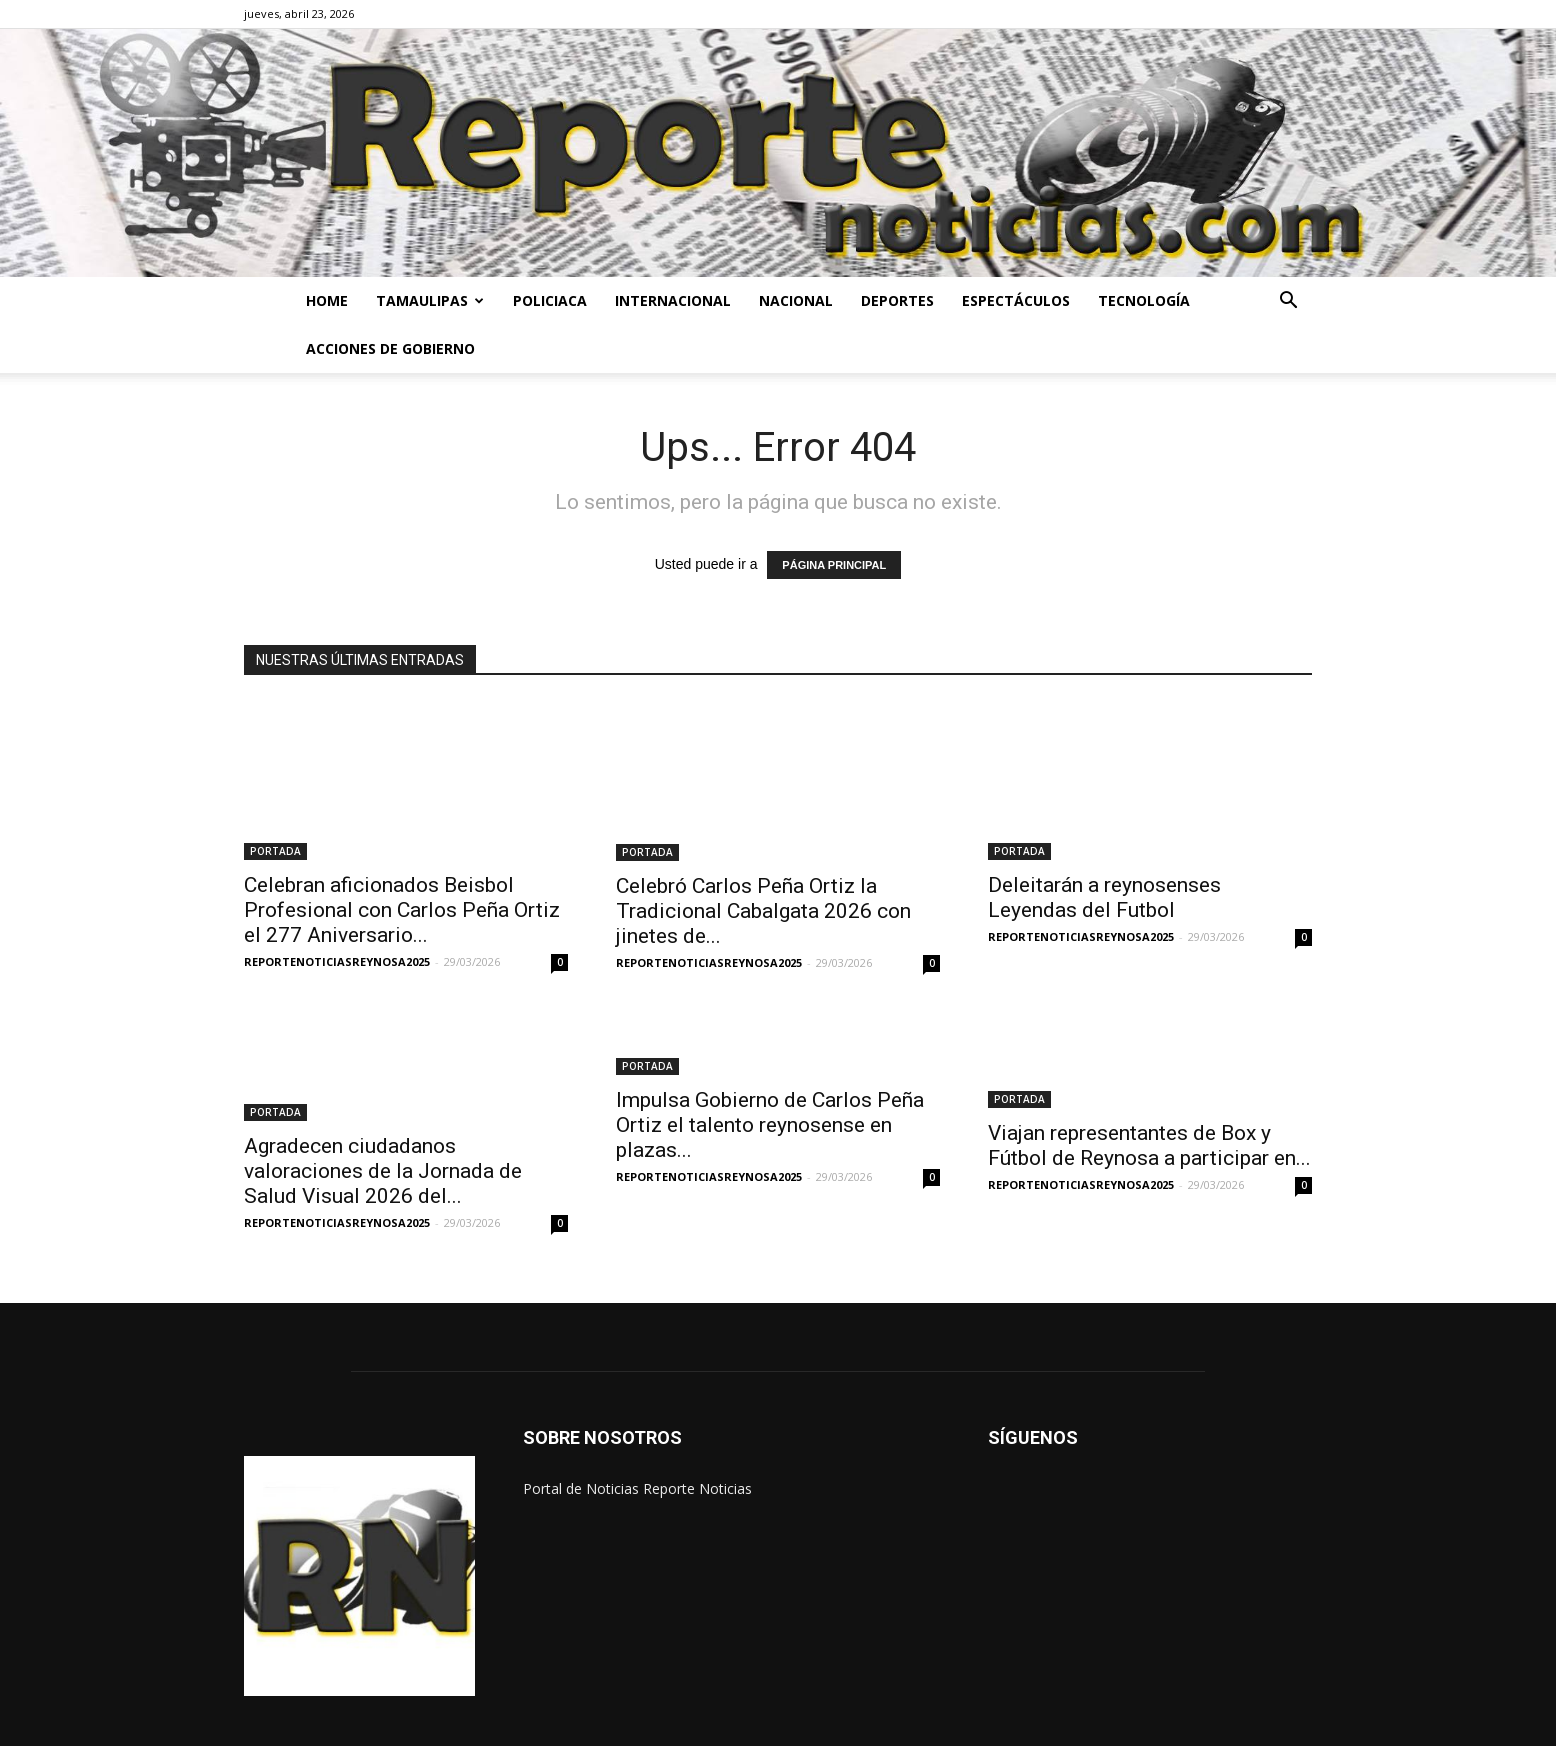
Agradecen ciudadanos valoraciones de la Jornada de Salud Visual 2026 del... (383, 1130)
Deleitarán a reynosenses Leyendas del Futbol (1104, 871)
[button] (1288, 302)
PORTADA (275, 810)
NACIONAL (796, 300)
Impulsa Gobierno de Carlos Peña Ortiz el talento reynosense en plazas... (770, 1083)
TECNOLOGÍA (1144, 300)
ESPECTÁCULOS (1016, 300)
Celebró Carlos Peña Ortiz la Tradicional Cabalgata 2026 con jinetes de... (763, 869)
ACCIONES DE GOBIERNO (390, 348)
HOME (327, 300)
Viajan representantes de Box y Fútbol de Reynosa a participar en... (1149, 1103)
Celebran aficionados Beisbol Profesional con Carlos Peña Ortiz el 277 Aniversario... (402, 869)
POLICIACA (550, 300)
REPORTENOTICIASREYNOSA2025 (337, 920)
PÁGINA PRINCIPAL (834, 565)
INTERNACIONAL (673, 300)
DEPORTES (897, 300)
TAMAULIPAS (430, 300)
